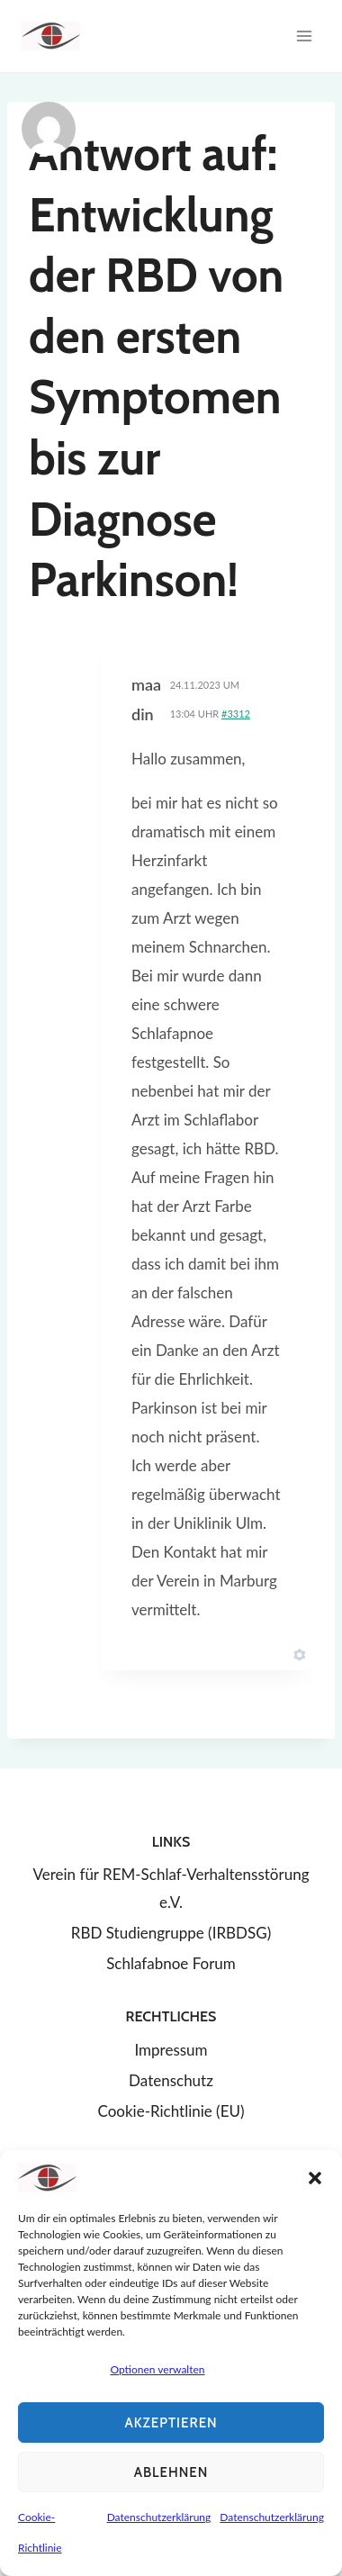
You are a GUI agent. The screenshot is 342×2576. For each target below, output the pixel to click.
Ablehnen (171, 2472)
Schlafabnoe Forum (171, 1963)
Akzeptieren (170, 2423)
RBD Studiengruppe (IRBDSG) (171, 1932)
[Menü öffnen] (303, 36)
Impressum (170, 2049)
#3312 (235, 713)
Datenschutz (171, 2080)
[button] (315, 2178)
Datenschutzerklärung (159, 2517)
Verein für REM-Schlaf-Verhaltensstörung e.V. (170, 1888)
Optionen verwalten (157, 2369)
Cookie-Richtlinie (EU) (170, 2110)
